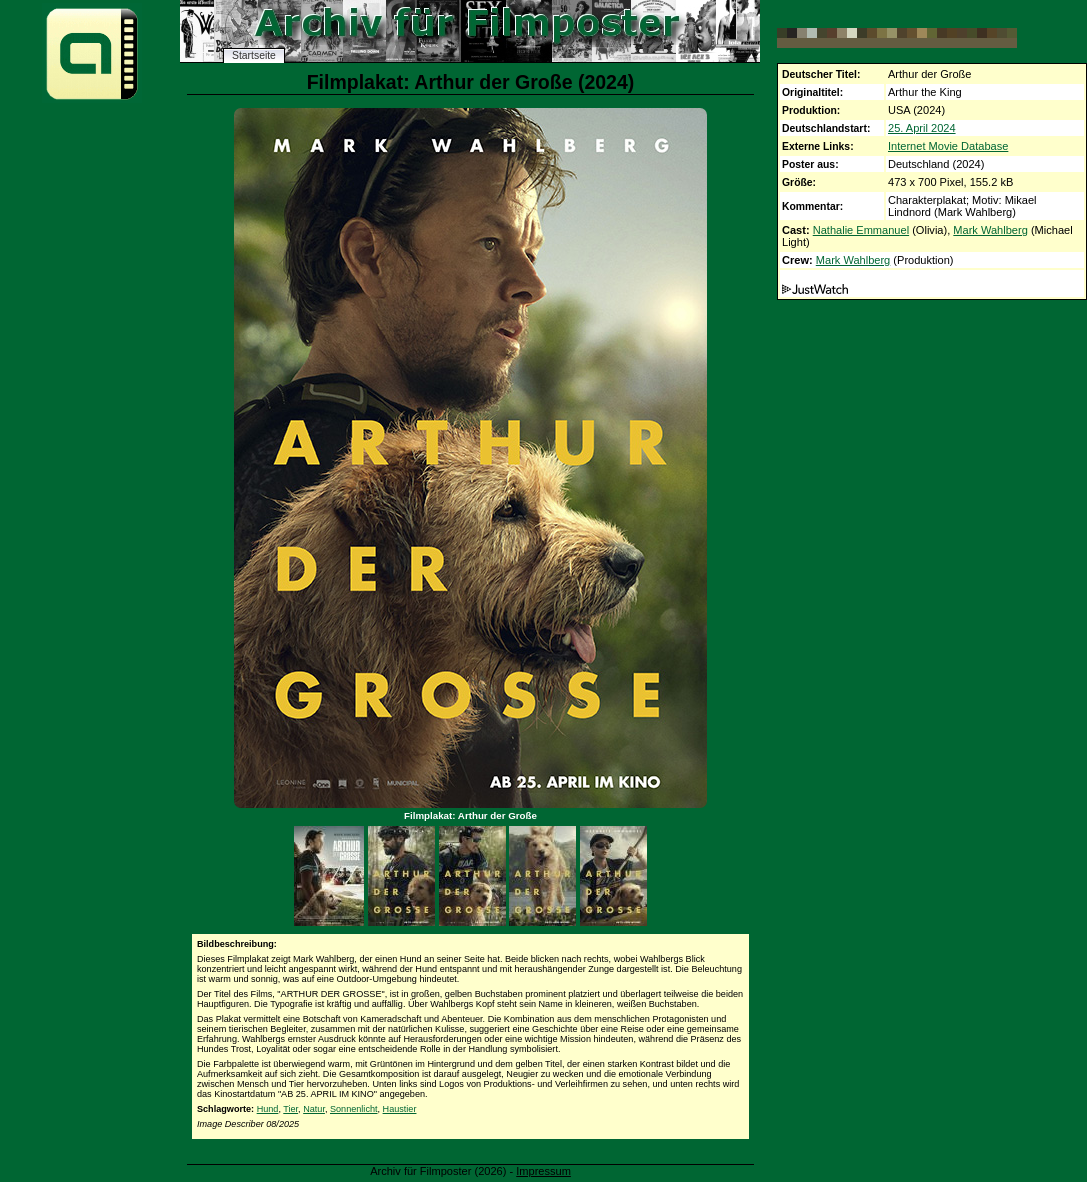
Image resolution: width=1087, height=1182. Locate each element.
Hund (268, 1109)
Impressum (543, 1171)
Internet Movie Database (948, 146)
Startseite (254, 55)
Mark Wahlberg (990, 230)
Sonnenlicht (354, 1109)
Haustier (400, 1109)
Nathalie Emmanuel (861, 230)
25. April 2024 (922, 128)
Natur (314, 1109)
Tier (290, 1109)
